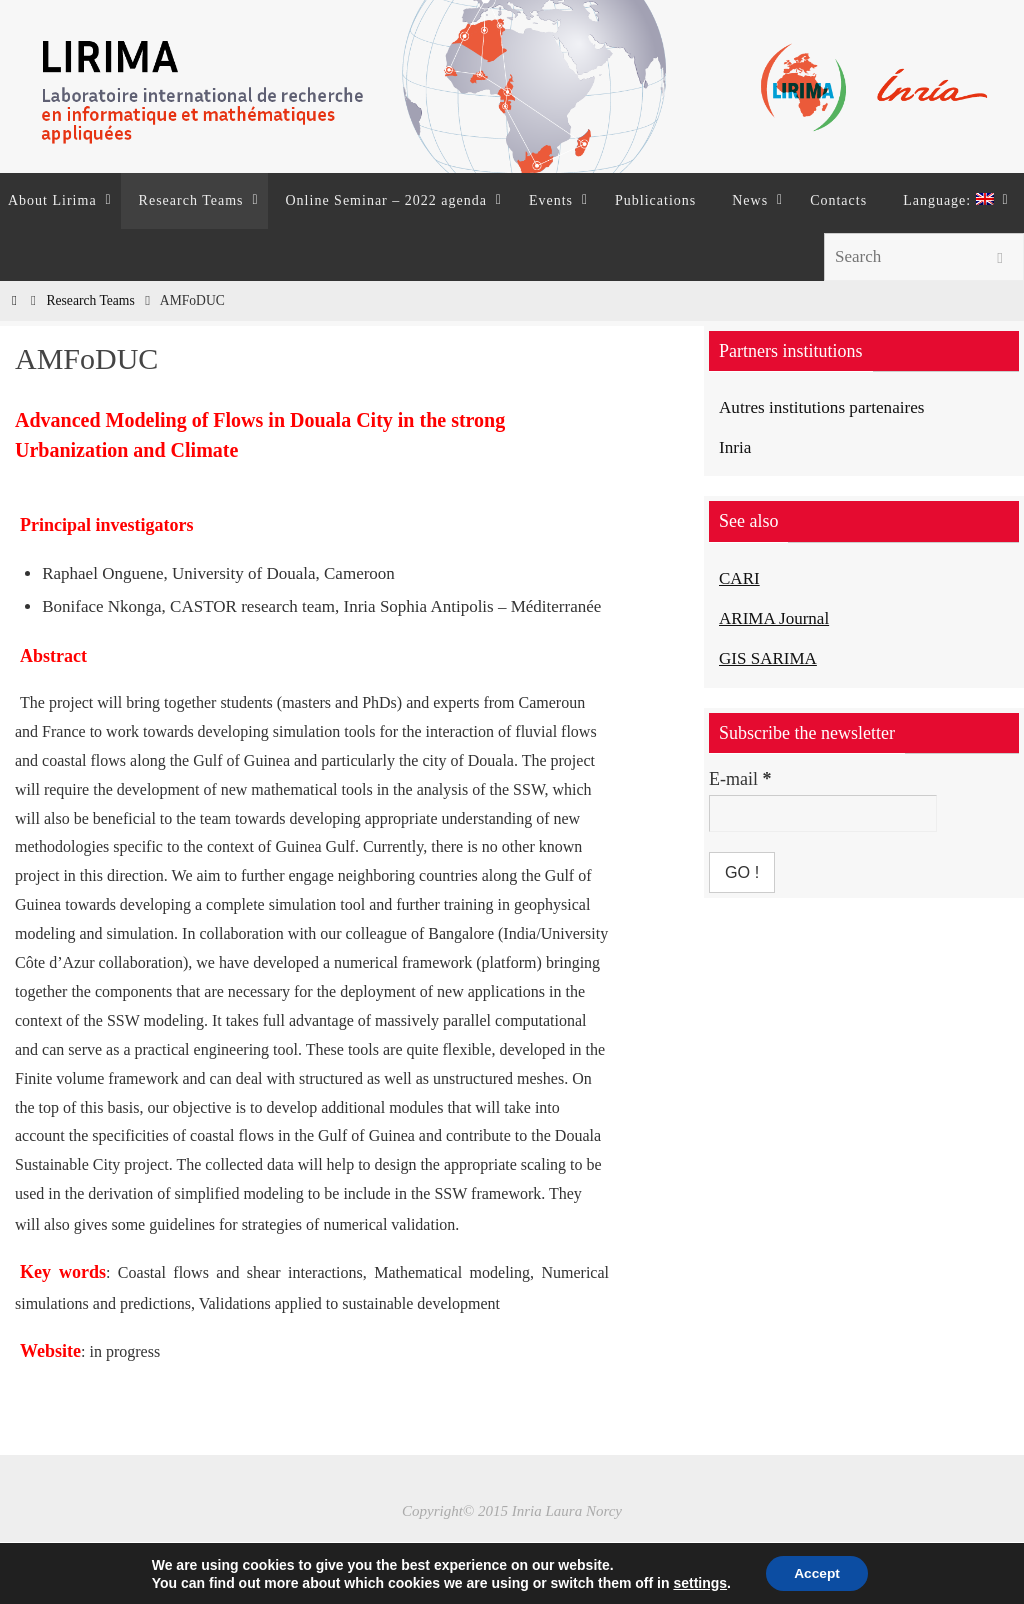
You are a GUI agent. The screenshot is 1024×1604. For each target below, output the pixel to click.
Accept (817, 1573)
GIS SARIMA (771, 657)
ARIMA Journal (777, 618)
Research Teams (90, 300)
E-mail (740, 778)
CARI (740, 578)
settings (698, 1582)
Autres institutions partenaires (827, 407)
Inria (736, 447)
